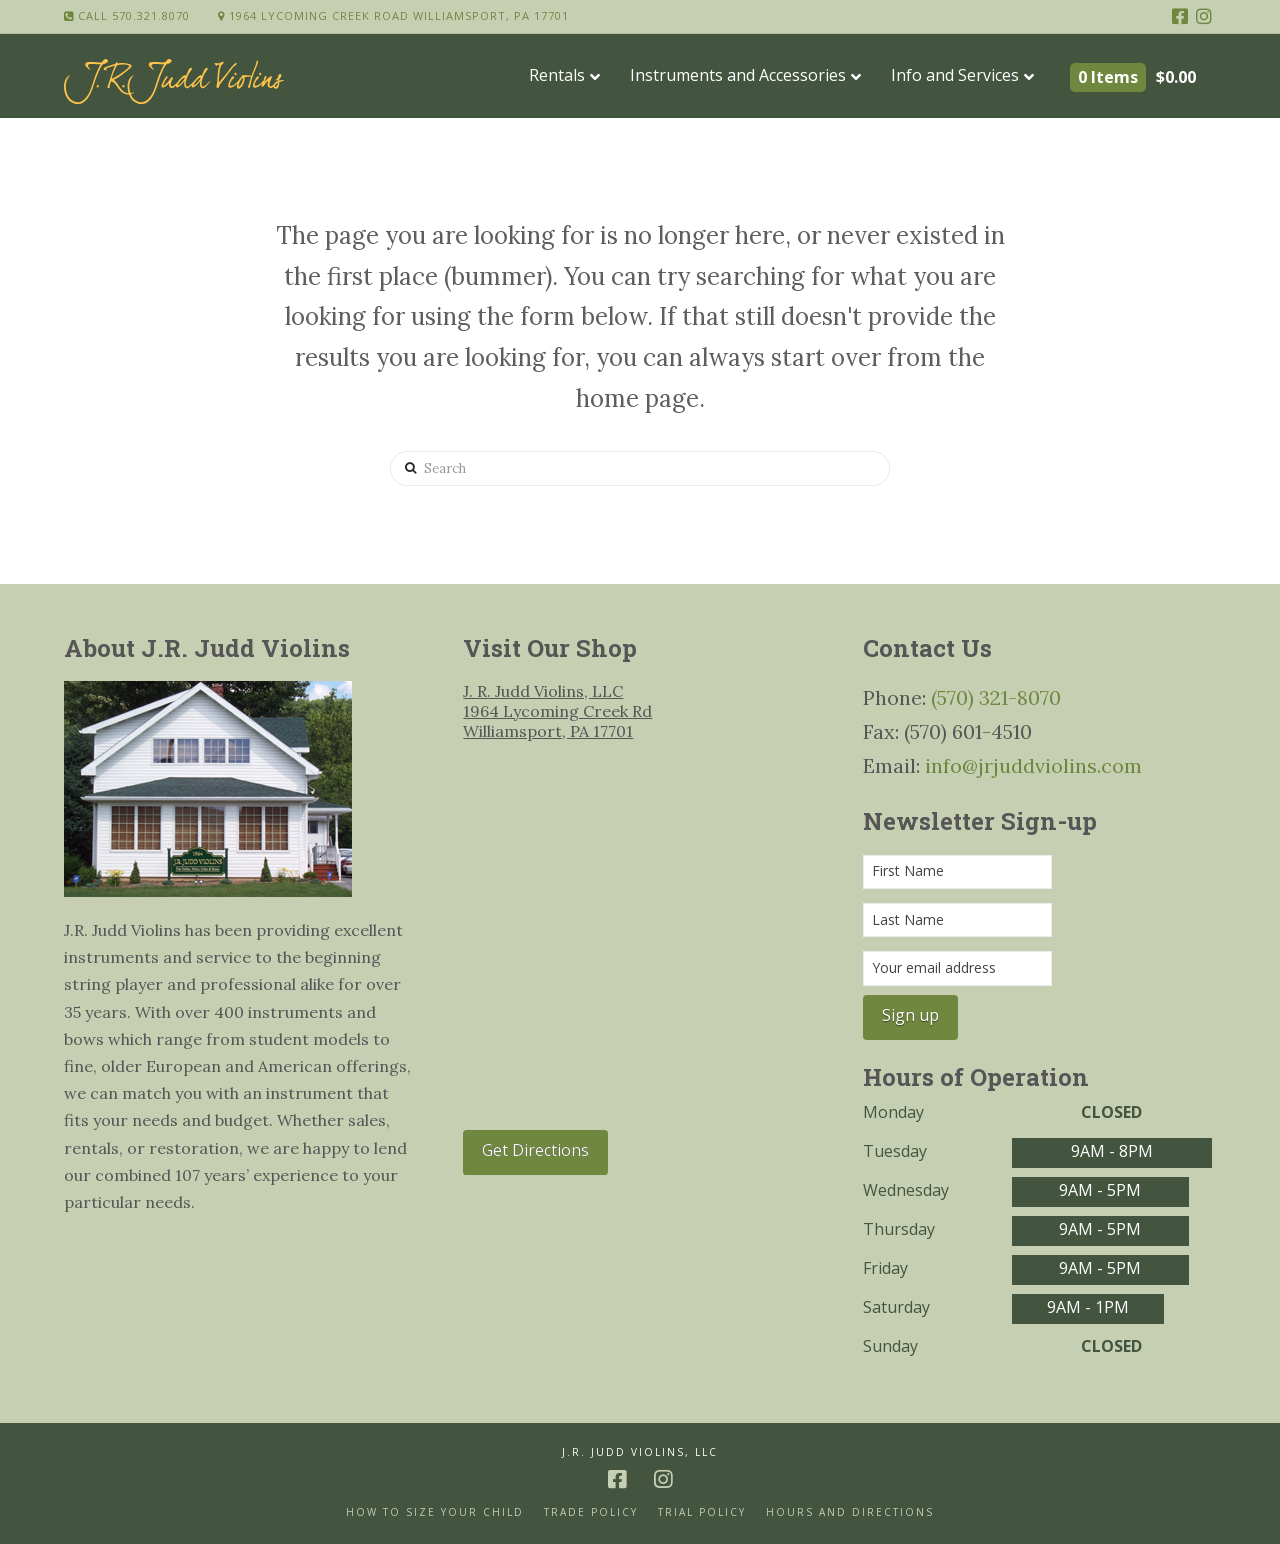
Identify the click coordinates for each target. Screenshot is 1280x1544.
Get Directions (535, 1150)
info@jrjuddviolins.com (1033, 765)
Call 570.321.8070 (127, 15)
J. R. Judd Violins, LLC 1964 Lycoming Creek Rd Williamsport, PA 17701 (557, 711)
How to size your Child (435, 1512)
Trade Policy (591, 1512)
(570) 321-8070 (996, 697)
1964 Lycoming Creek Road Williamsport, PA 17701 (393, 15)
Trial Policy (702, 1512)
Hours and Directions (850, 1512)
